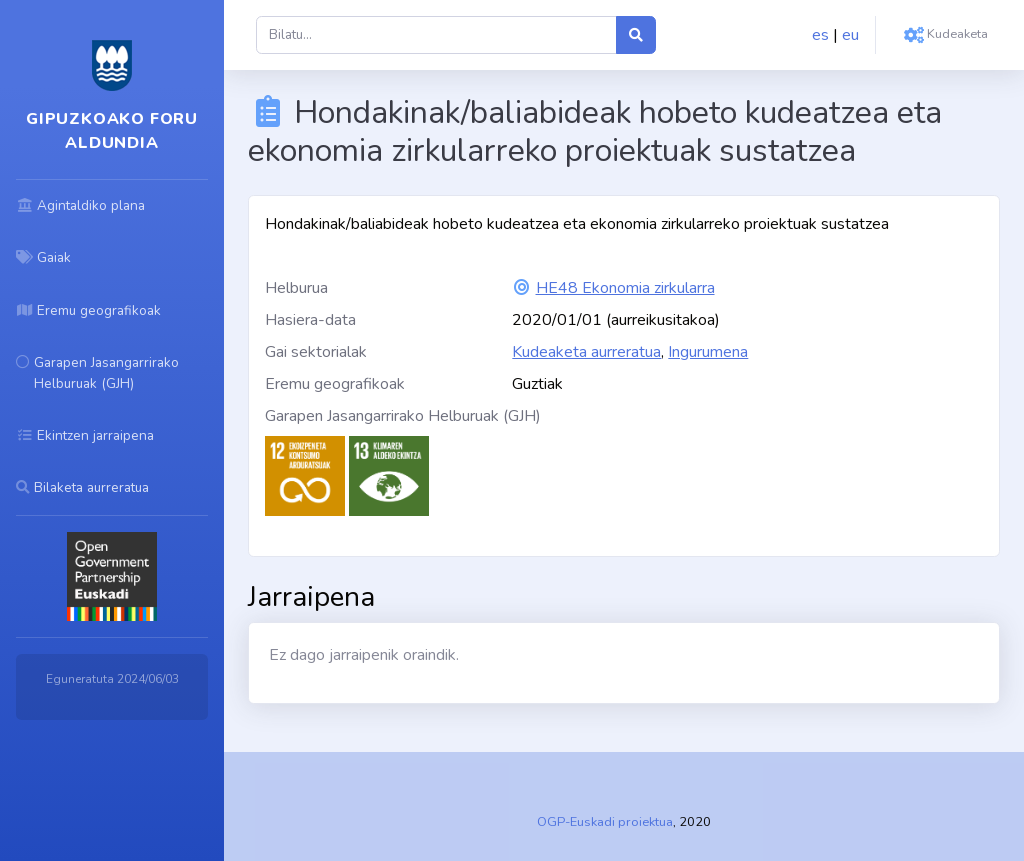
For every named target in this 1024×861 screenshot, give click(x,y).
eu (850, 35)
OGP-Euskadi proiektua (605, 822)
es (820, 35)
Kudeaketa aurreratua (586, 352)
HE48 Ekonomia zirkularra (625, 288)
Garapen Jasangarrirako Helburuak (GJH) (403, 416)
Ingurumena (708, 352)
